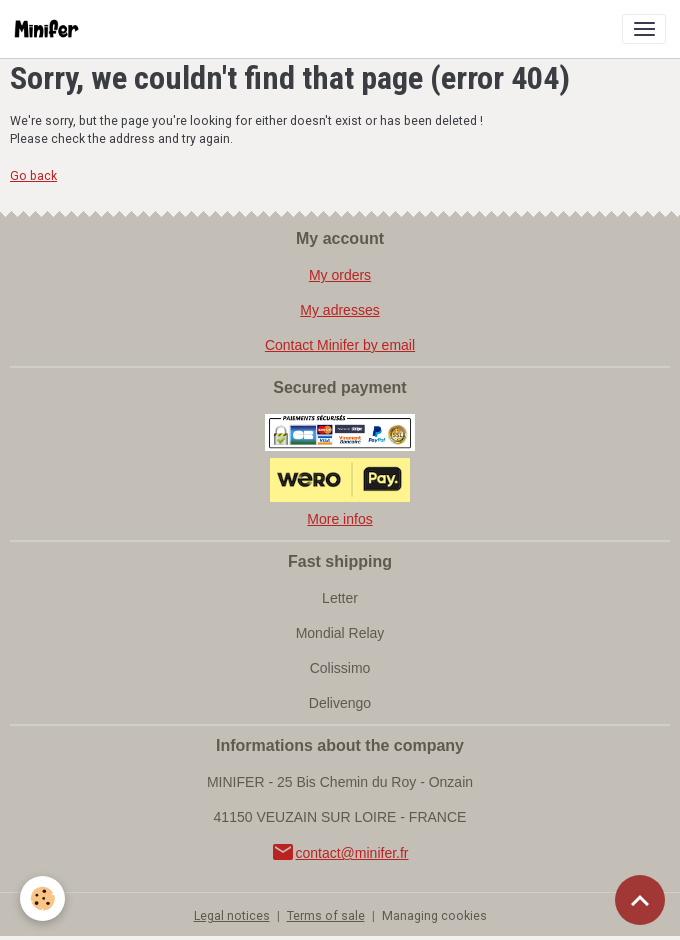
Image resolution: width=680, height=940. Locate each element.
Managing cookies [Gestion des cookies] (434, 916)
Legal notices (232, 916)
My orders (340, 275)
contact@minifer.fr (339, 853)
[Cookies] (42, 898)
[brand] (50, 29)
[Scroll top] (640, 900)
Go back (33, 176)
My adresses (339, 310)
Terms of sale (326, 916)
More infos (339, 519)
